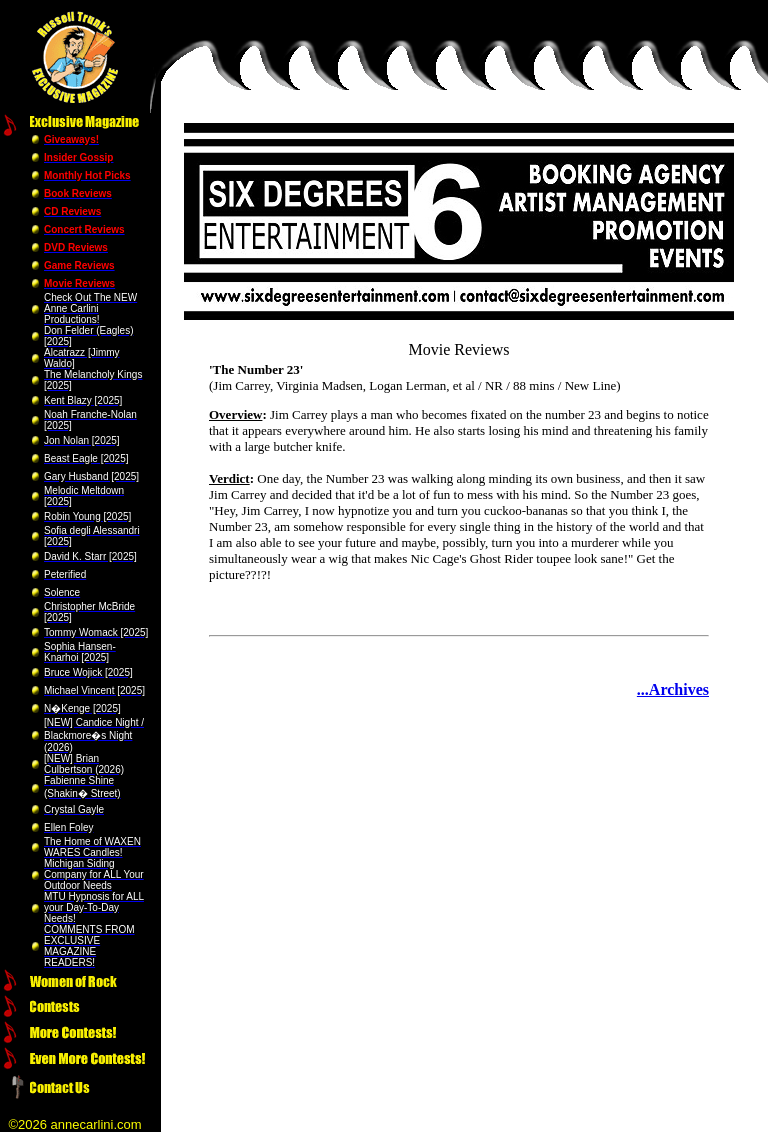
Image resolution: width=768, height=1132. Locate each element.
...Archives (673, 689)
